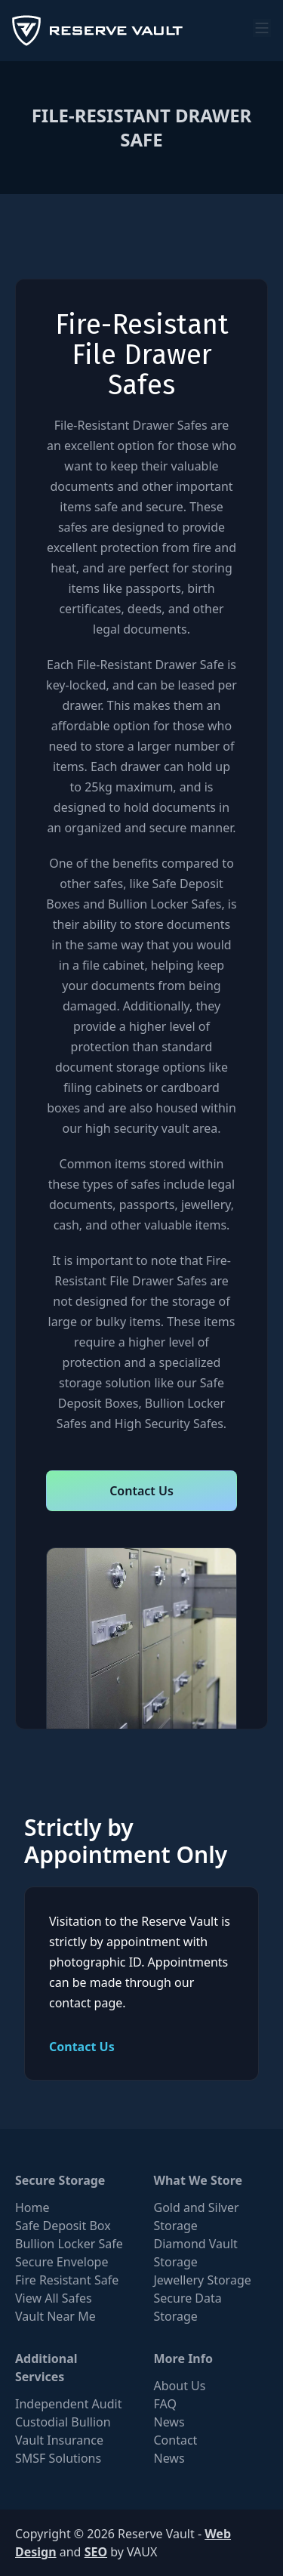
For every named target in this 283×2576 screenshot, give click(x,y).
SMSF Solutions (58, 2458)
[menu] (262, 28)
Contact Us (141, 1490)
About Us (180, 2385)
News (169, 2422)
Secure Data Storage (188, 2307)
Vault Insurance (59, 2440)
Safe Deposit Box (63, 2225)
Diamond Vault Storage (196, 2252)
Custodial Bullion (63, 2422)
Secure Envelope (61, 2262)
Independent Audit (68, 2404)
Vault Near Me (55, 2316)
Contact (176, 2440)
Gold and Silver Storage (196, 2216)
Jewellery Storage (202, 2280)
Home (32, 2207)
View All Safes (53, 2298)
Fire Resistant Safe (66, 2280)
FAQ (165, 2404)
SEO (96, 2552)
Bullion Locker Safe (69, 2243)
